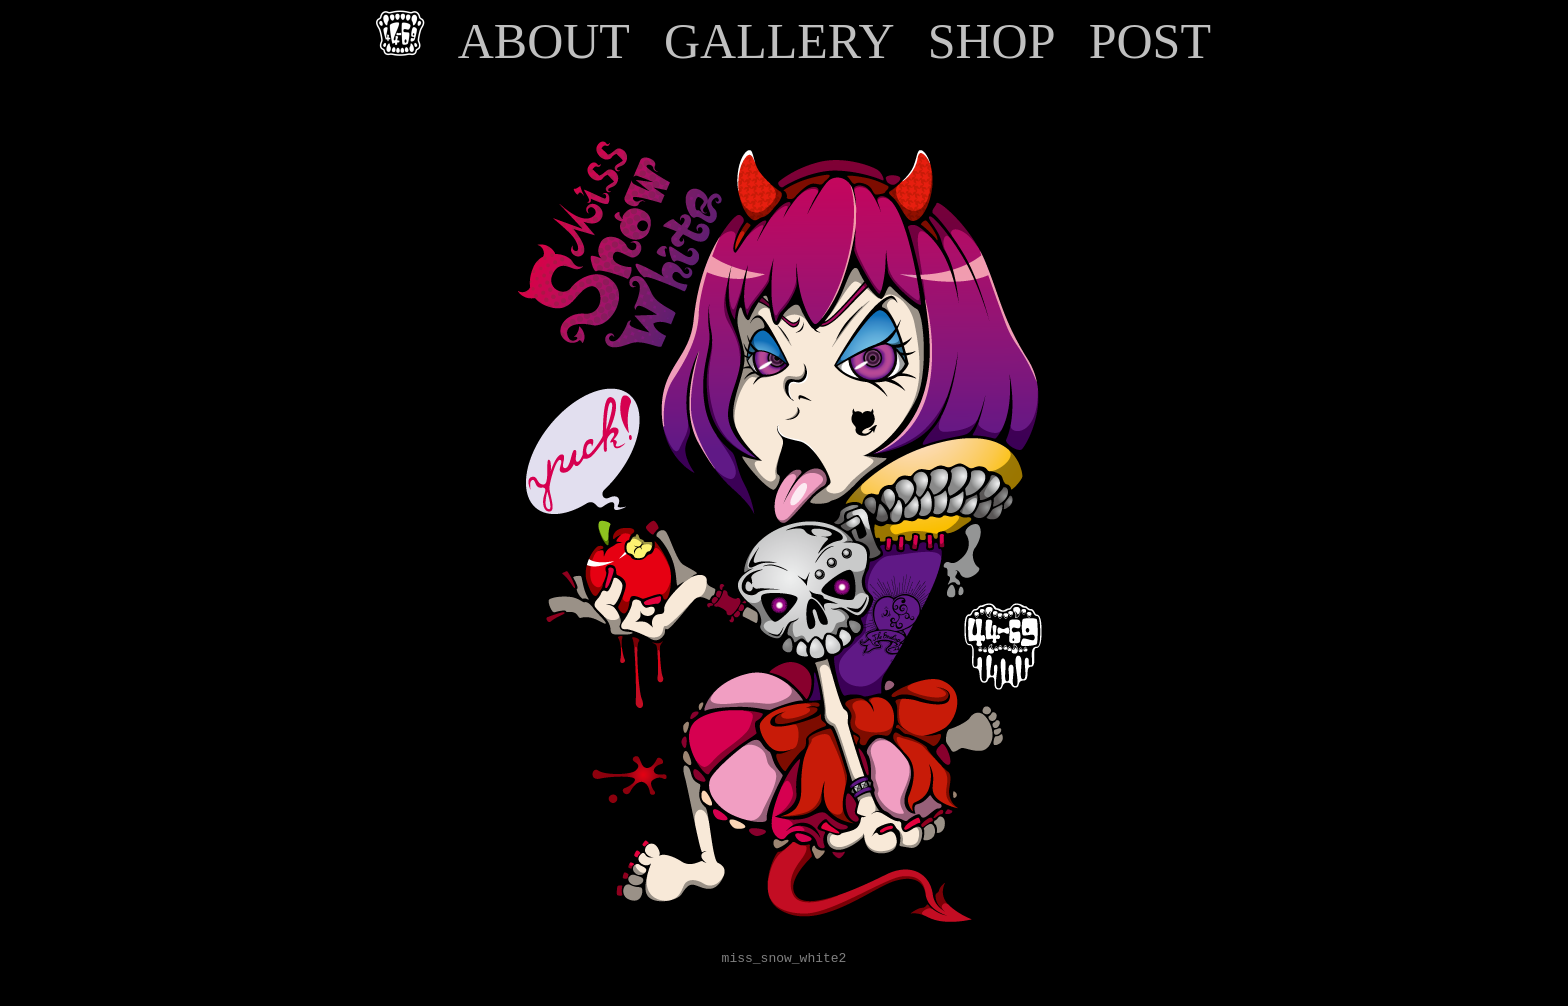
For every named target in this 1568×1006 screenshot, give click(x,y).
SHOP (991, 41)
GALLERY (778, 41)
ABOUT (543, 41)
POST (1149, 41)
